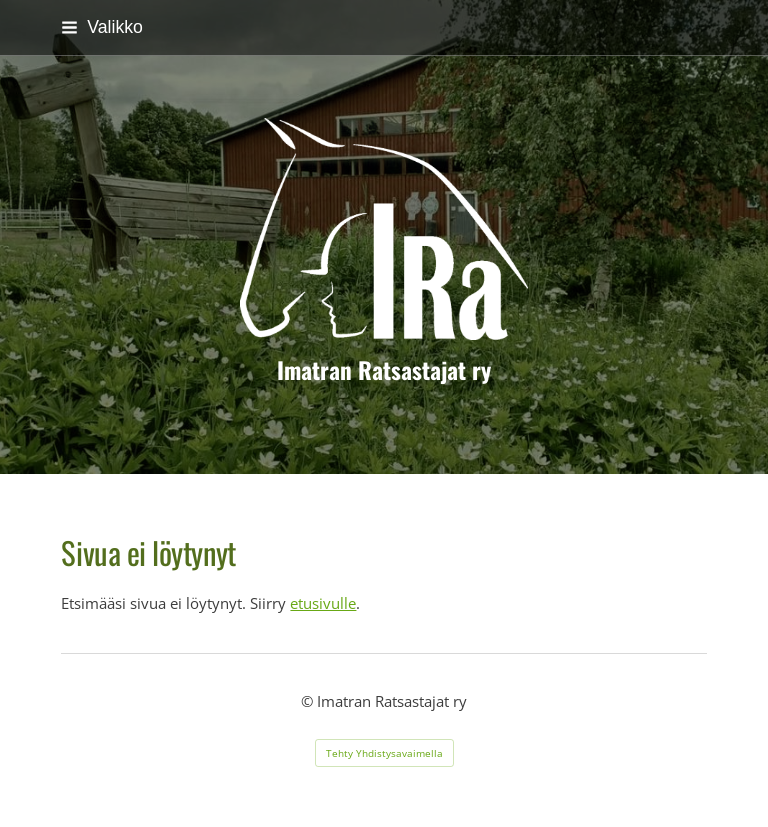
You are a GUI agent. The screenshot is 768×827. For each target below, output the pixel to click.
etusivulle (323, 603)
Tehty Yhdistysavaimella (384, 753)
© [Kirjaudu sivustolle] (309, 701)
